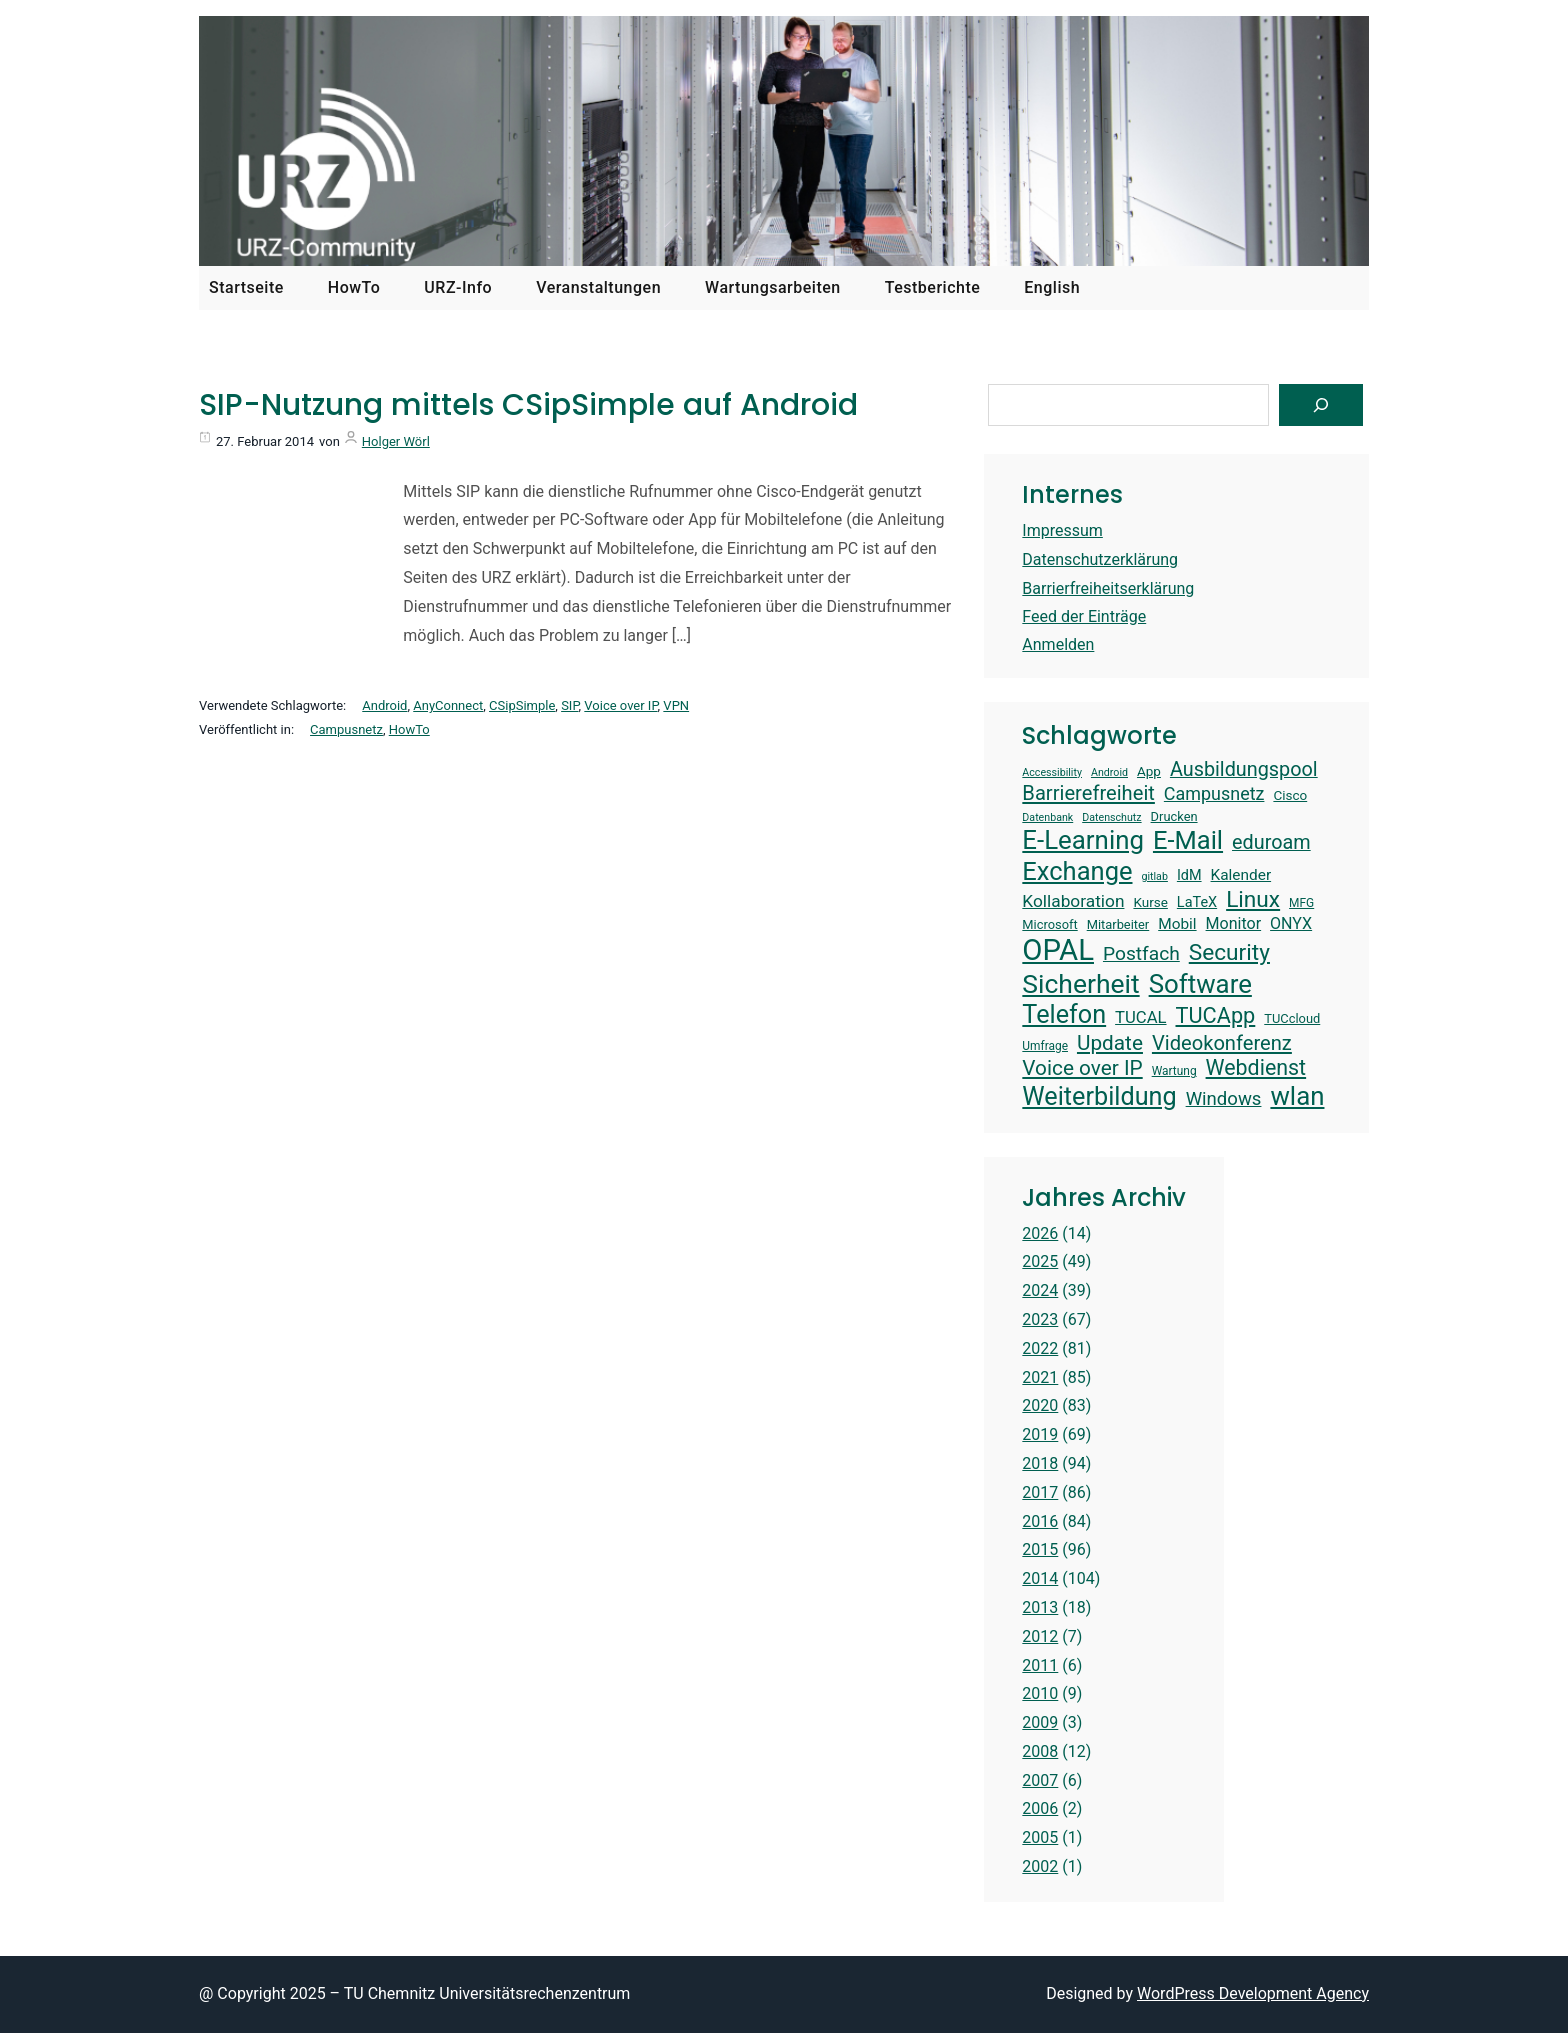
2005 (1040, 1837)
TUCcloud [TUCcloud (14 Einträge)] (1292, 1018)
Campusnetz (346, 729)
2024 (1040, 1290)
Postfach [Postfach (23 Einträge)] (1141, 953)
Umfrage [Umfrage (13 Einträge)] (1045, 1046)
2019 (1040, 1434)
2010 (1040, 1693)
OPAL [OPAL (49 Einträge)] (1058, 950)
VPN (676, 705)
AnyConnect (448, 705)
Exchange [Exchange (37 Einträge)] (1077, 871)
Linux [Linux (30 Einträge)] (1253, 899)
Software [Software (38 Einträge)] (1200, 984)
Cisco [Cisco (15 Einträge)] (1290, 795)
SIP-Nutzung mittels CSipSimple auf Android (528, 405)
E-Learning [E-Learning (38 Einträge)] (1083, 840)
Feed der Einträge (1084, 616)
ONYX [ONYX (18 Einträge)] (1291, 923)
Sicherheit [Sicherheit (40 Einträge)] (1080, 983)
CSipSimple (522, 705)
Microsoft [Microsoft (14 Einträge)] (1049, 924)
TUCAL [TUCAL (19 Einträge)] (1140, 1017)
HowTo (409, 729)
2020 (1040, 1405)
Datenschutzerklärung (1100, 559)
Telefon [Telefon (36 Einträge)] (1064, 1014)
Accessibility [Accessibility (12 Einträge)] (1052, 773)
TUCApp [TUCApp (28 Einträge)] (1216, 1015)
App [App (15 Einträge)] (1149, 771)
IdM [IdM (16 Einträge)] (1189, 875)
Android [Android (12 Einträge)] (1109, 773)
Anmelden (1058, 644)
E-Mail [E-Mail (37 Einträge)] (1188, 840)
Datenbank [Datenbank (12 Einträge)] (1047, 818)
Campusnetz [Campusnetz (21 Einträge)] (1214, 793)
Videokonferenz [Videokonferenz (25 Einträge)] (1222, 1043)
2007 (1040, 1780)
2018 (1040, 1463)
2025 (1040, 1261)
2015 (1040, 1549)
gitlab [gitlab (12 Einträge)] (1154, 877)
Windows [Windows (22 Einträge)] (1224, 1099)
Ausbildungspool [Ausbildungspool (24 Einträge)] (1244, 769)
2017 (1040, 1492)
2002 (1040, 1866)
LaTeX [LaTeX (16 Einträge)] (1197, 902)
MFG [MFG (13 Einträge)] (1301, 903)
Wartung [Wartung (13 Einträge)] (1174, 1071)
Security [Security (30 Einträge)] (1229, 952)
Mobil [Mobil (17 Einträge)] (1177, 924)
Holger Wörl (396, 441)
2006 (1040, 1808)
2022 (1040, 1348)
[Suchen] (1321, 405)
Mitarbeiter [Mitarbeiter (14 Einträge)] (1118, 924)
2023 (1040, 1319)
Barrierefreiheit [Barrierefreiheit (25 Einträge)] (1088, 793)
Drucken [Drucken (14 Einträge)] (1174, 816)
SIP (569, 705)
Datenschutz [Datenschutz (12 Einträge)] (1111, 818)
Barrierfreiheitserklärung (1108, 588)
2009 (1040, 1722)
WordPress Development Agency (1253, 1993)
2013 (1040, 1607)
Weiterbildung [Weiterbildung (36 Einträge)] (1099, 1096)
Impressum (1062, 530)
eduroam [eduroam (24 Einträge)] (1271, 842)
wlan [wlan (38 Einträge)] (1297, 1096)
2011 (1040, 1665)
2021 (1040, 1377)
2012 (1040, 1636)
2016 (1040, 1521)
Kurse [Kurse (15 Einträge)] (1150, 902)
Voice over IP (620, 705)
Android (384, 705)
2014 (1040, 1578)
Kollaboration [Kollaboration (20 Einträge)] (1073, 901)
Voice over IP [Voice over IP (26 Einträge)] (1082, 1068)
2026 (1040, 1233)
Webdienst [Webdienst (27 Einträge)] (1256, 1067)
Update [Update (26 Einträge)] (1110, 1043)
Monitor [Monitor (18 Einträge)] (1234, 923)
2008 (1040, 1751)
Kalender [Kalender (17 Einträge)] (1241, 875)
